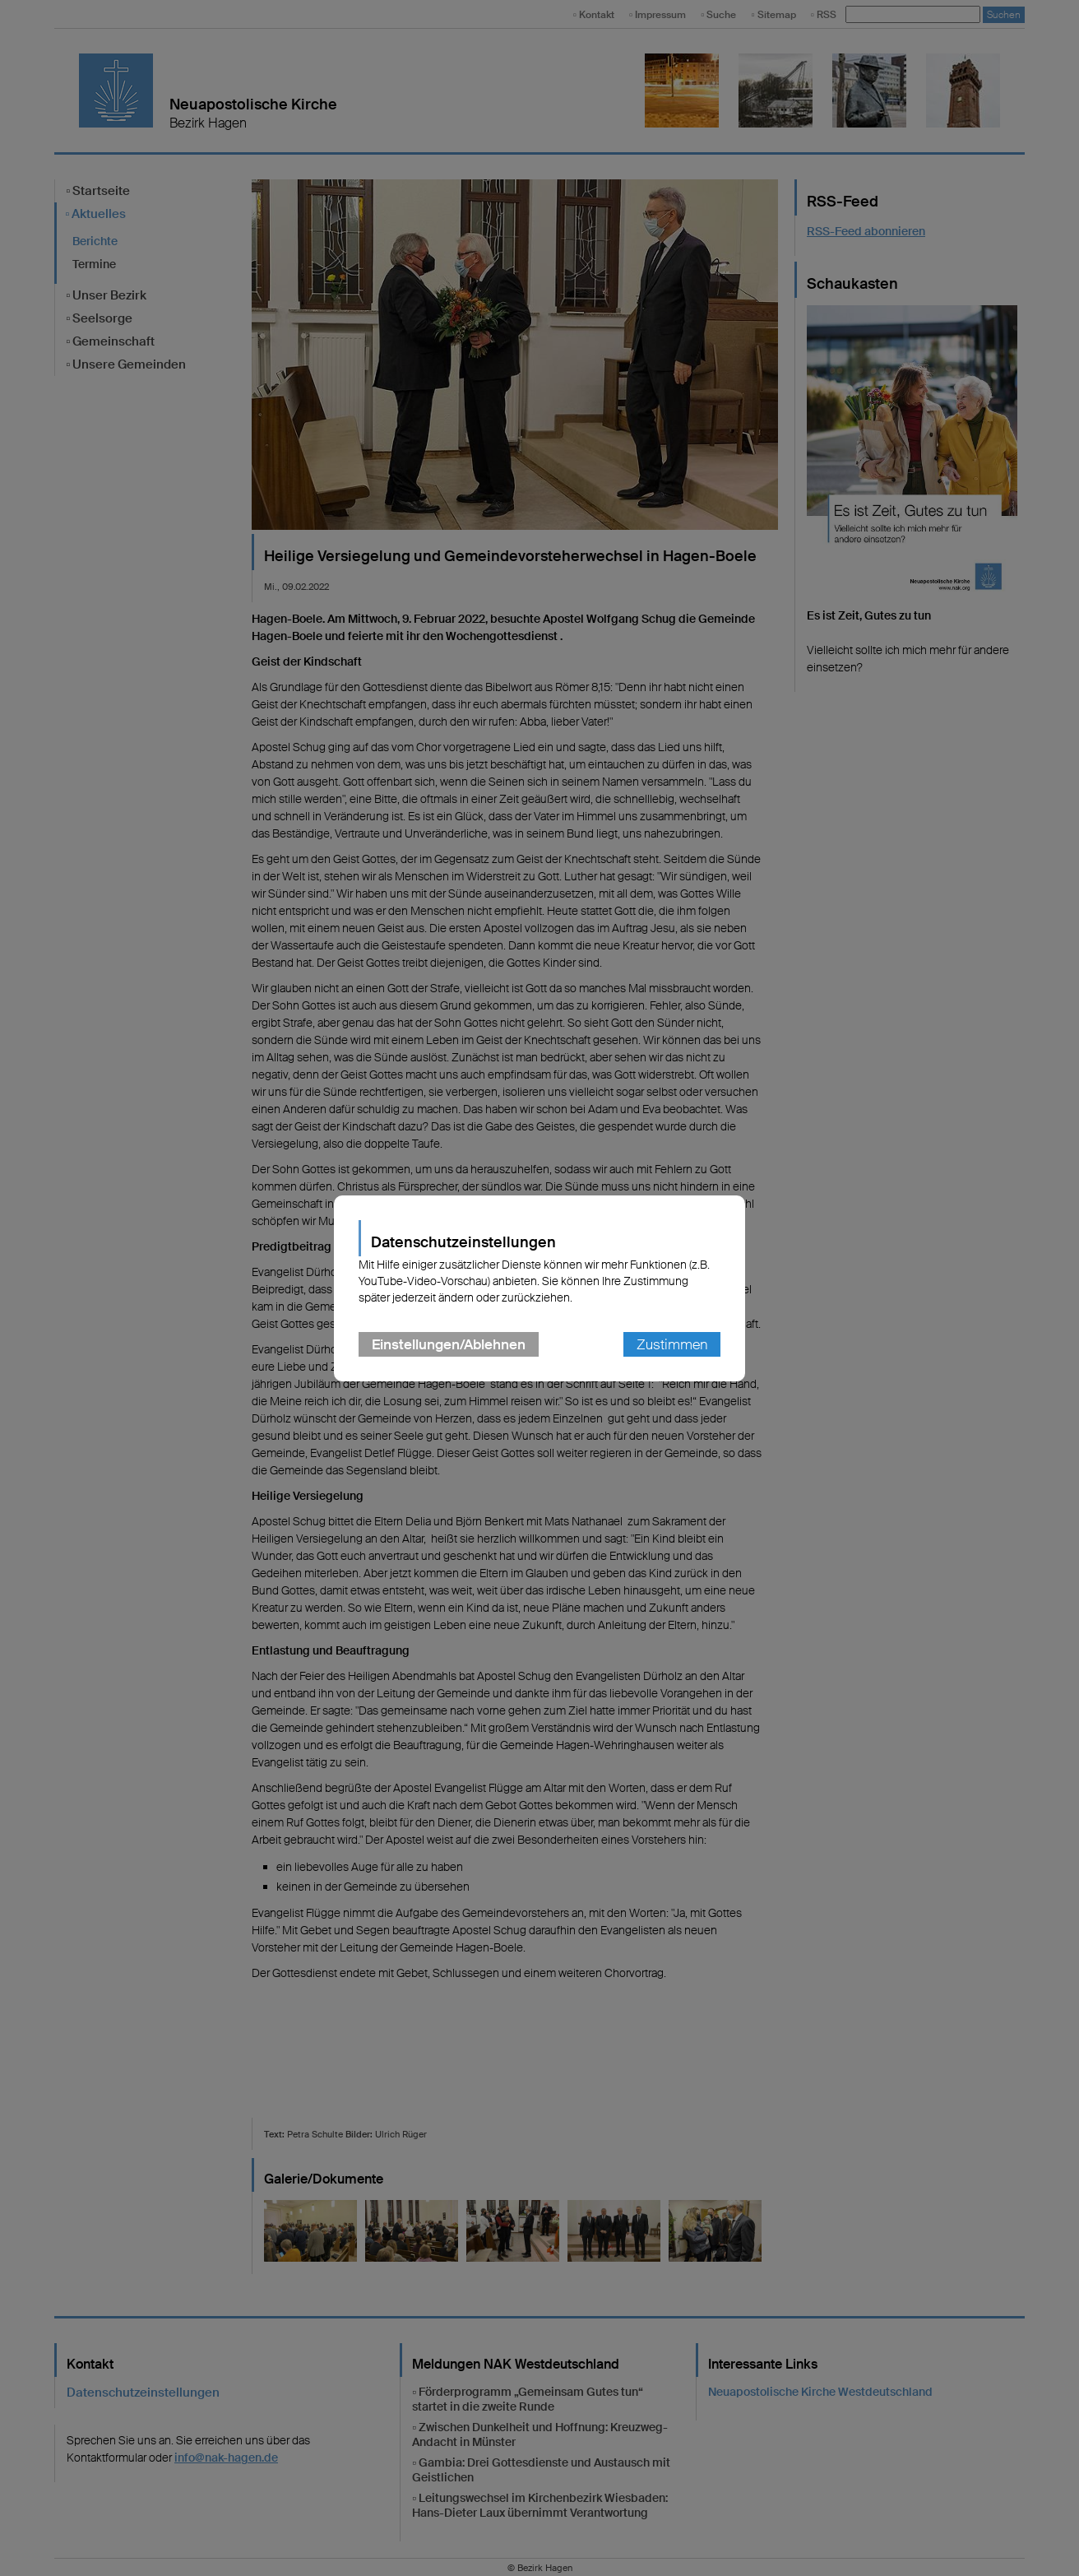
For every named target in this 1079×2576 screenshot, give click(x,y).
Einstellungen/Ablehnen (449, 1344)
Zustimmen (672, 1344)
